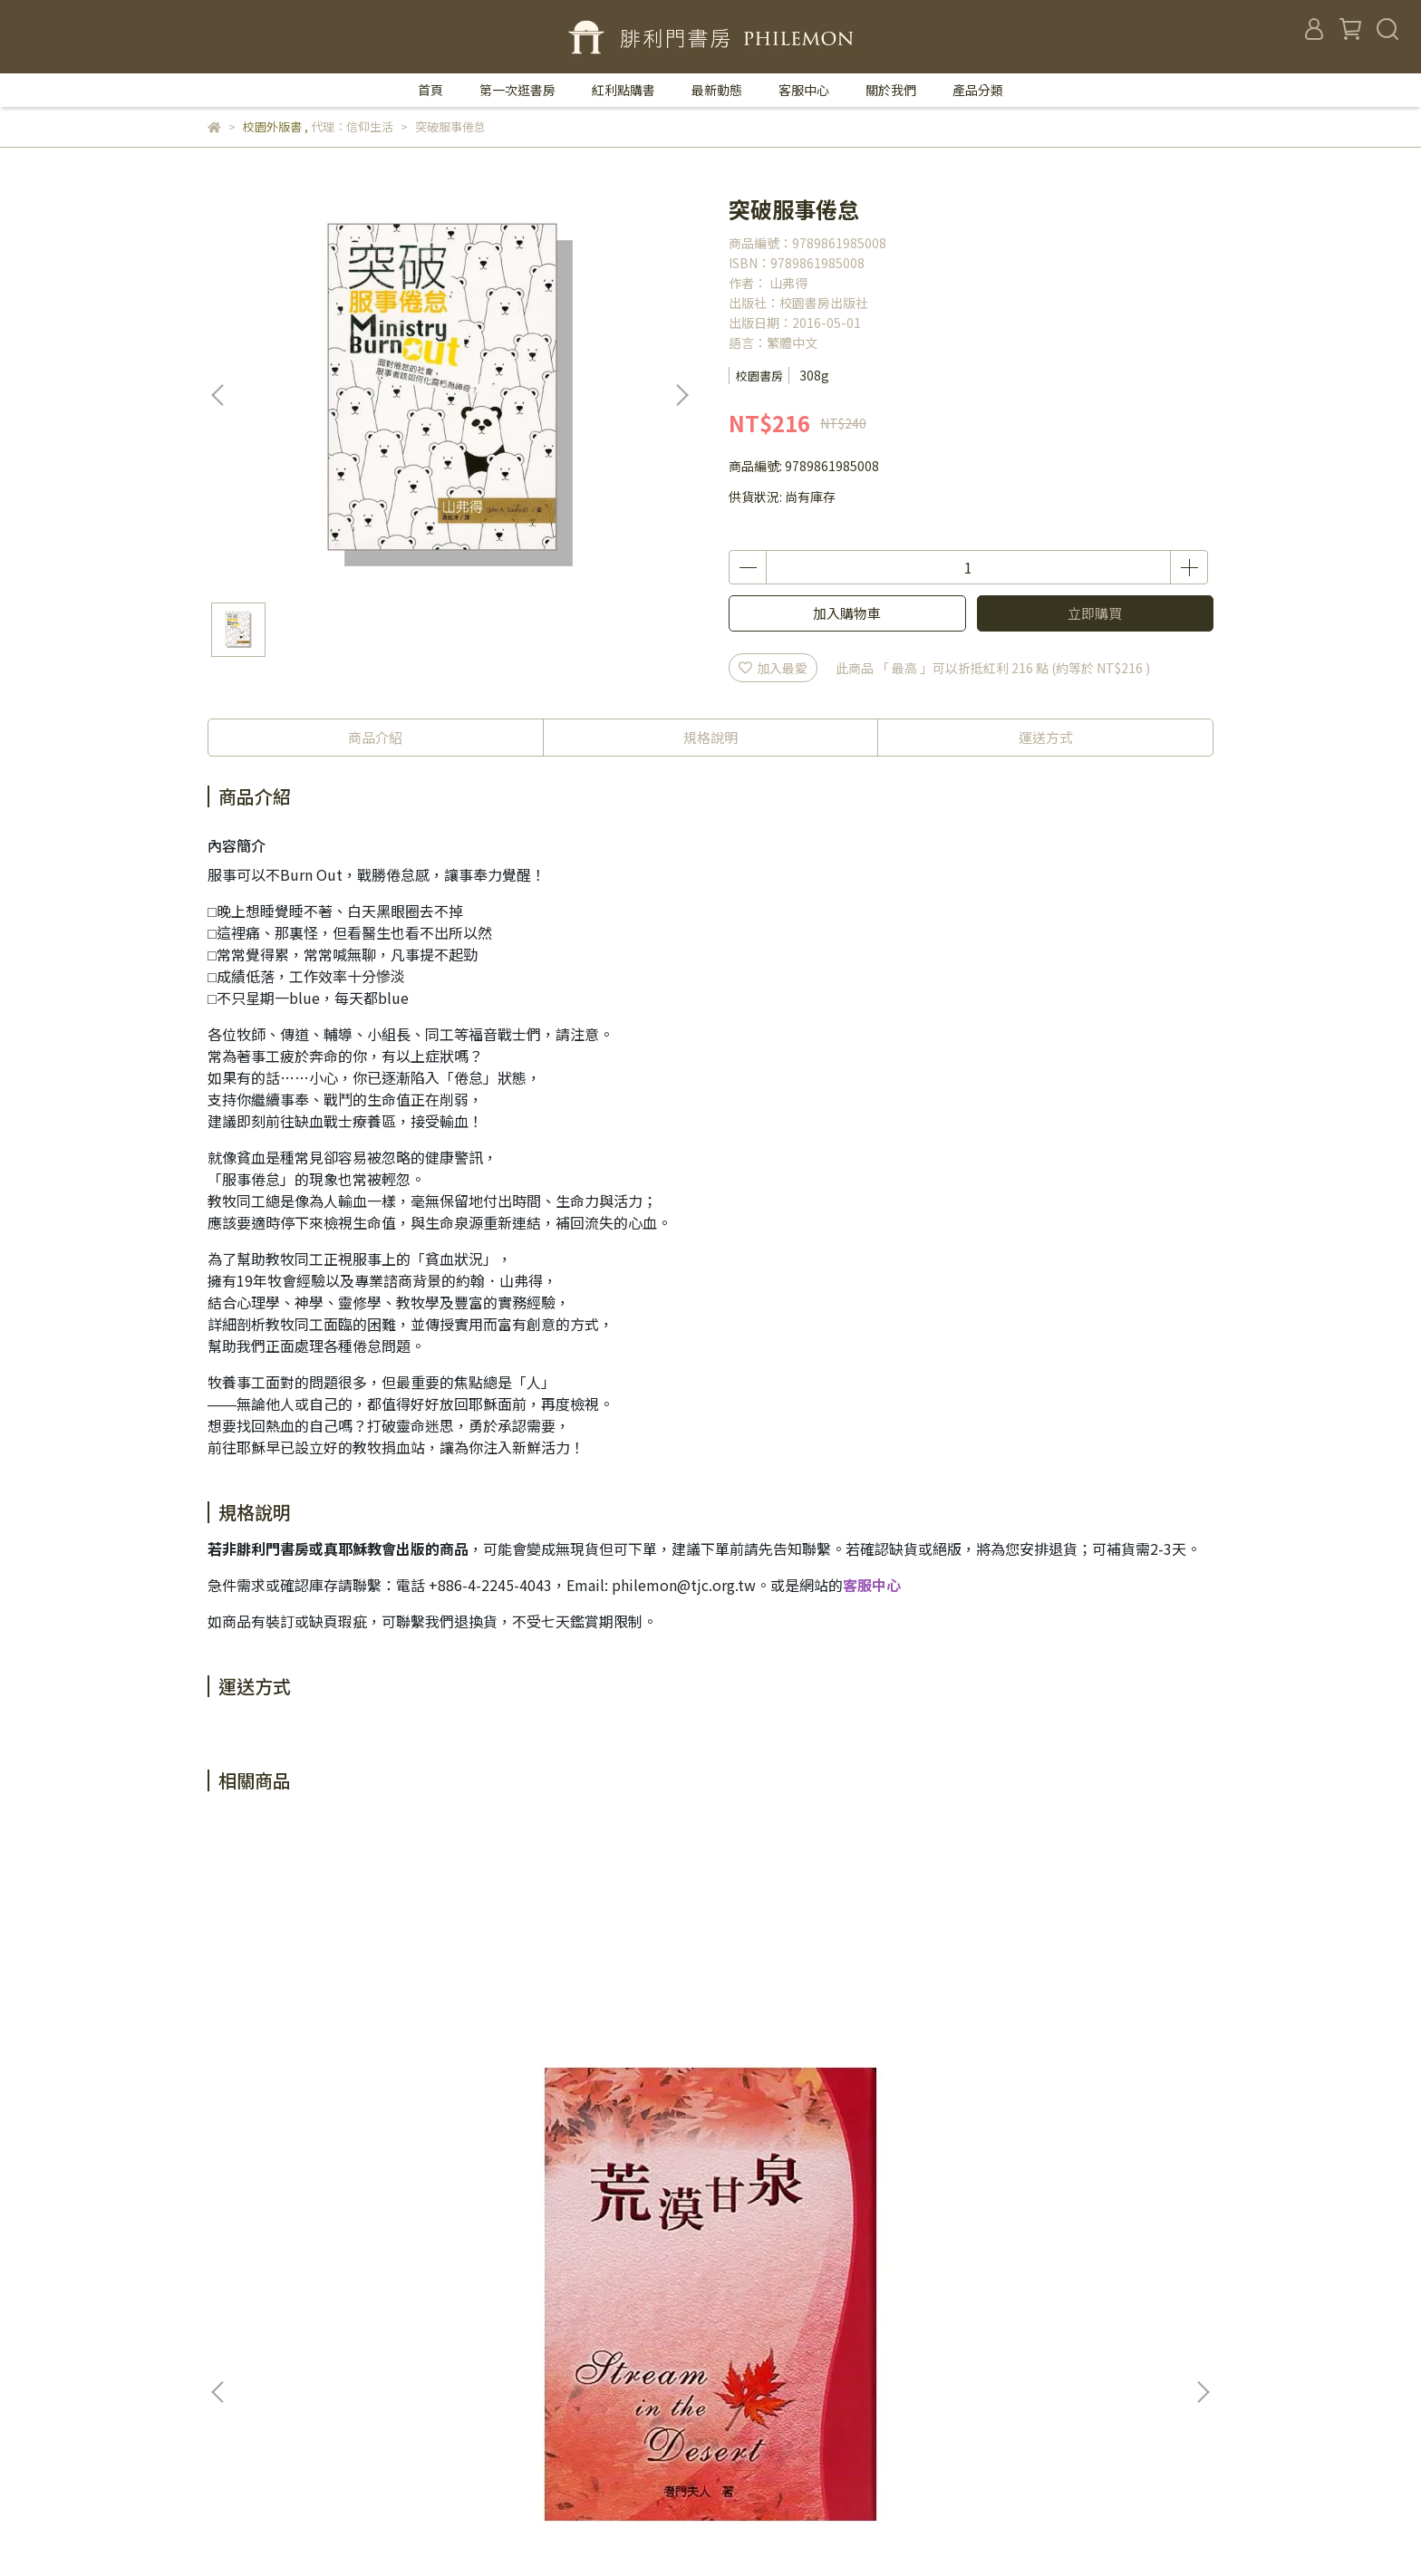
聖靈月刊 (585, 2458)
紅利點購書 (623, 90)
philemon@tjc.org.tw (684, 1585)
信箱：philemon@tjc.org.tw (291, 2377)
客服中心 (803, 90)
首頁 (430, 90)
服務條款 (585, 2431)
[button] (681, 395)
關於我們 (890, 90)
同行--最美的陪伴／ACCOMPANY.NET (832, 2101)
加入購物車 (847, 612)
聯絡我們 (585, 2295)
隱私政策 (585, 2404)
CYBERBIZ (580, 2530)
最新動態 (716, 90)
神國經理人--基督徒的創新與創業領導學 (1077, 2101)
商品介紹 (375, 737)
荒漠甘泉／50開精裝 (343, 2092)
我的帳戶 (585, 2349)
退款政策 (585, 2377)
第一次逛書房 (517, 90)
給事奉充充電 (588, 2092)
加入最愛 (773, 668)
